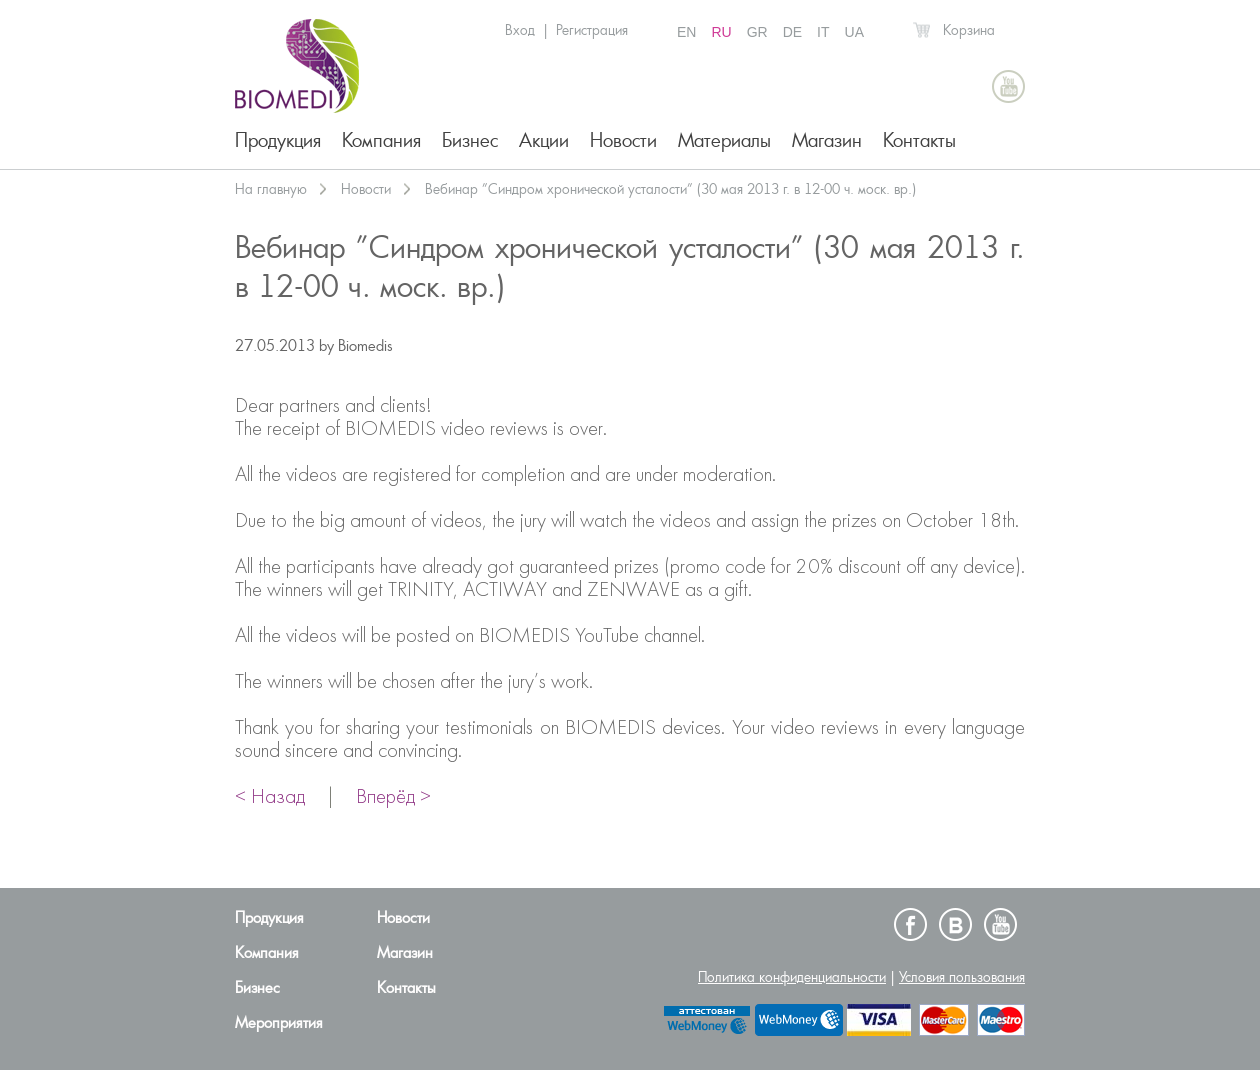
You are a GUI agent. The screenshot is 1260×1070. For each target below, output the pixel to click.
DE (792, 32)
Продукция (278, 140)
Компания (381, 140)
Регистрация (592, 30)
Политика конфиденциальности (792, 977)
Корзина (969, 30)
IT (823, 32)
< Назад (270, 798)
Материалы (724, 140)
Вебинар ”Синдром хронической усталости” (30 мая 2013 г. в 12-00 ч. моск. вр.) (670, 189)
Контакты (919, 140)
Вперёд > (393, 798)
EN (686, 32)
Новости (623, 140)
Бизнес (470, 140)
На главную (271, 189)
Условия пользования (962, 977)
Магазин (827, 140)
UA (854, 32)
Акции (544, 140)
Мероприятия (279, 1023)
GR (757, 32)
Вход (520, 30)
